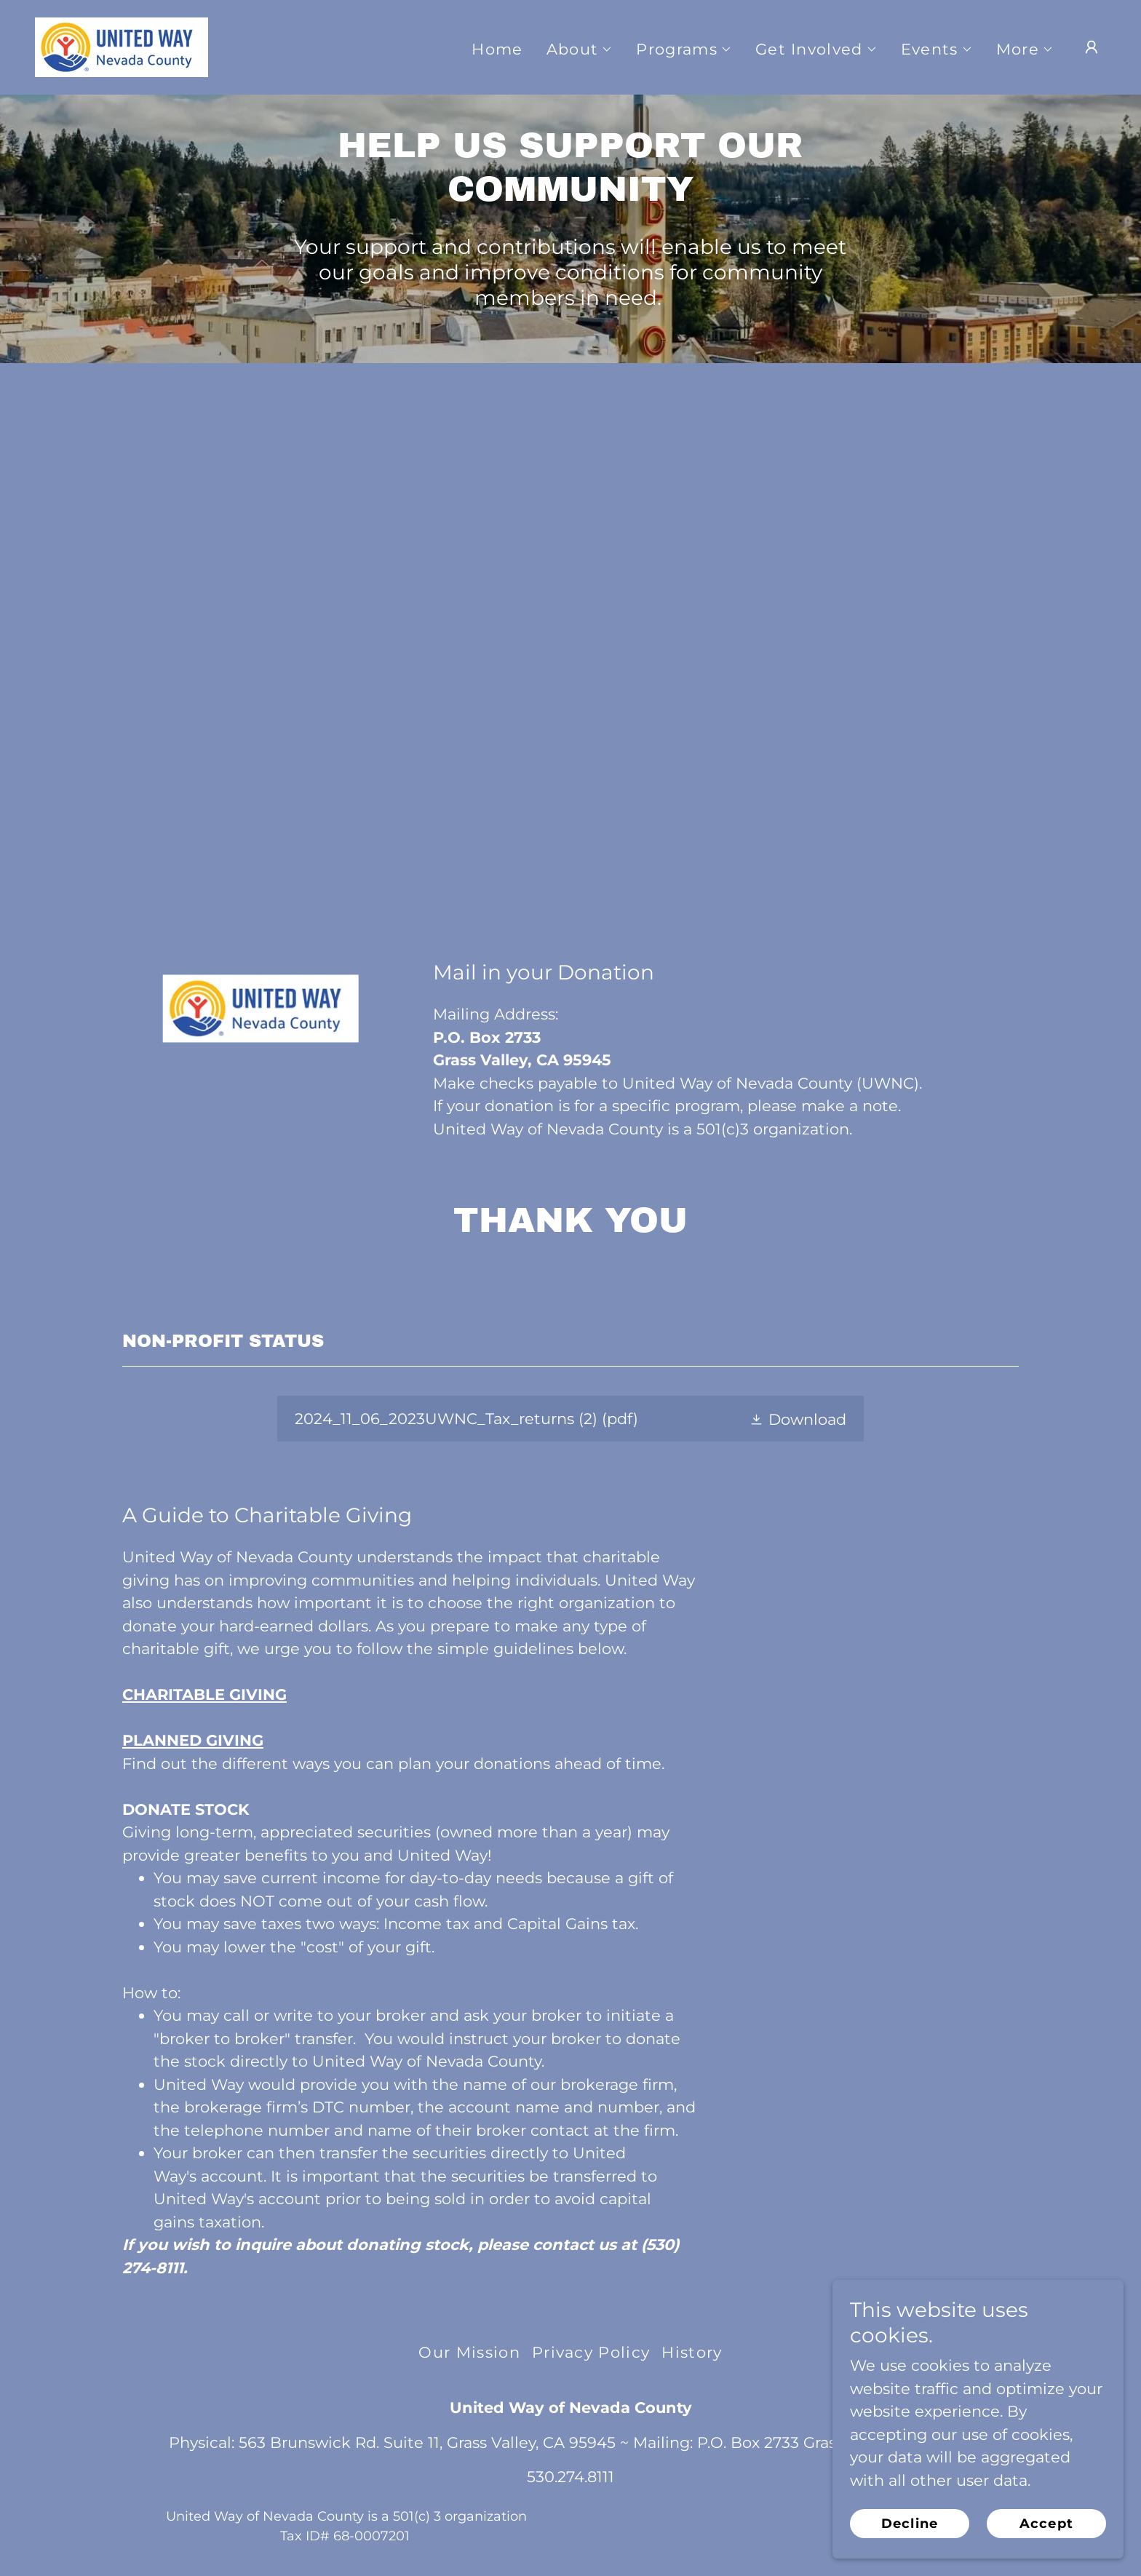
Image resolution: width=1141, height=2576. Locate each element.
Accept (1046, 2524)
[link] (121, 46)
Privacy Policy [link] (591, 2352)
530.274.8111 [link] (570, 2477)
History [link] (691, 2352)
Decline (909, 2524)
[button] (579, 49)
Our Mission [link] (469, 2352)
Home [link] (497, 49)
